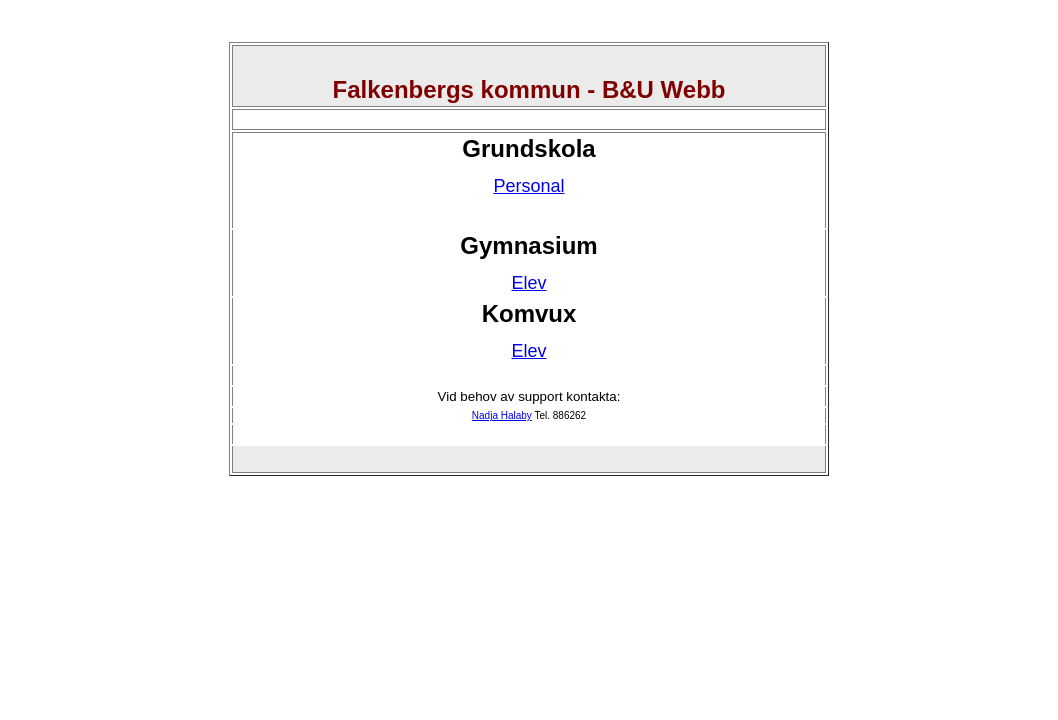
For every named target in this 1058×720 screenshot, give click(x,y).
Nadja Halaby (502, 415)
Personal (528, 186)
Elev (528, 283)
